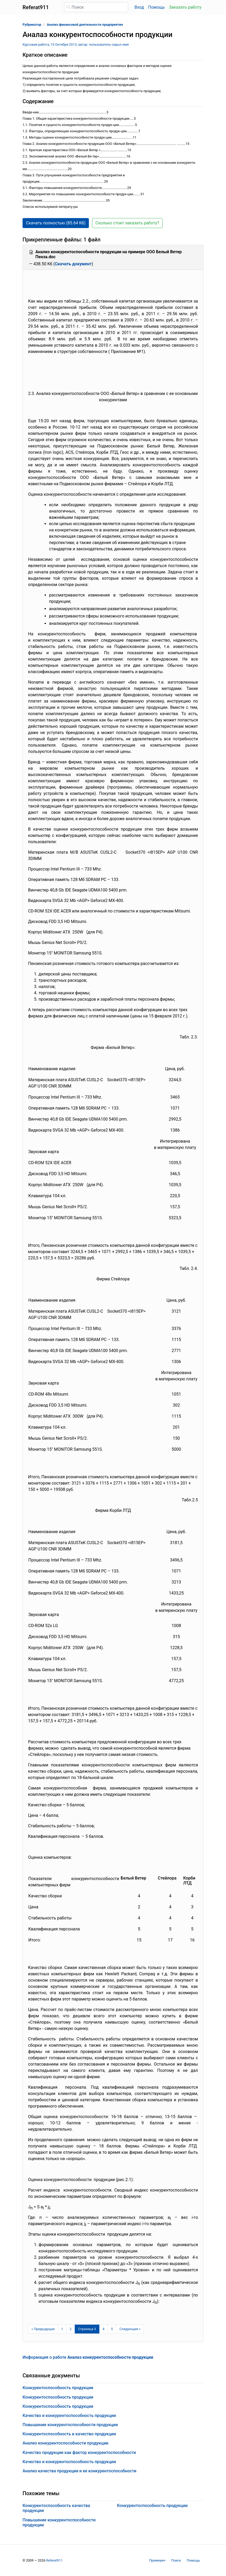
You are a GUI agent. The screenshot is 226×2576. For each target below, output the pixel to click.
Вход (139, 7)
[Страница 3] (87, 2329)
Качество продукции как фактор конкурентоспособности (79, 2452)
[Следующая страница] (130, 2329)
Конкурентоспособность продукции (58, 2387)
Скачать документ (73, 263)
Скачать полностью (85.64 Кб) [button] (55, 222)
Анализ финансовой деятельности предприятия (85, 25)
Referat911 (54, 2560)
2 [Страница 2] (71, 2329)
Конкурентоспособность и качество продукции (69, 2433)
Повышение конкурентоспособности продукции (70, 2424)
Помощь (156, 7)
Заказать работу (185, 7)
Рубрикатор (32, 25)
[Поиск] (96, 7)
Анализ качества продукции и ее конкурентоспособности (79, 2470)
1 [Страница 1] (62, 2329)
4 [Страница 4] (103, 2329)
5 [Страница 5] (112, 2329)
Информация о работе (88, 2357)
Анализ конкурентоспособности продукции (65, 2443)
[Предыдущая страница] (43, 2329)
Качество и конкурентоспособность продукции (69, 2415)
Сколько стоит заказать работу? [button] (127, 222)
